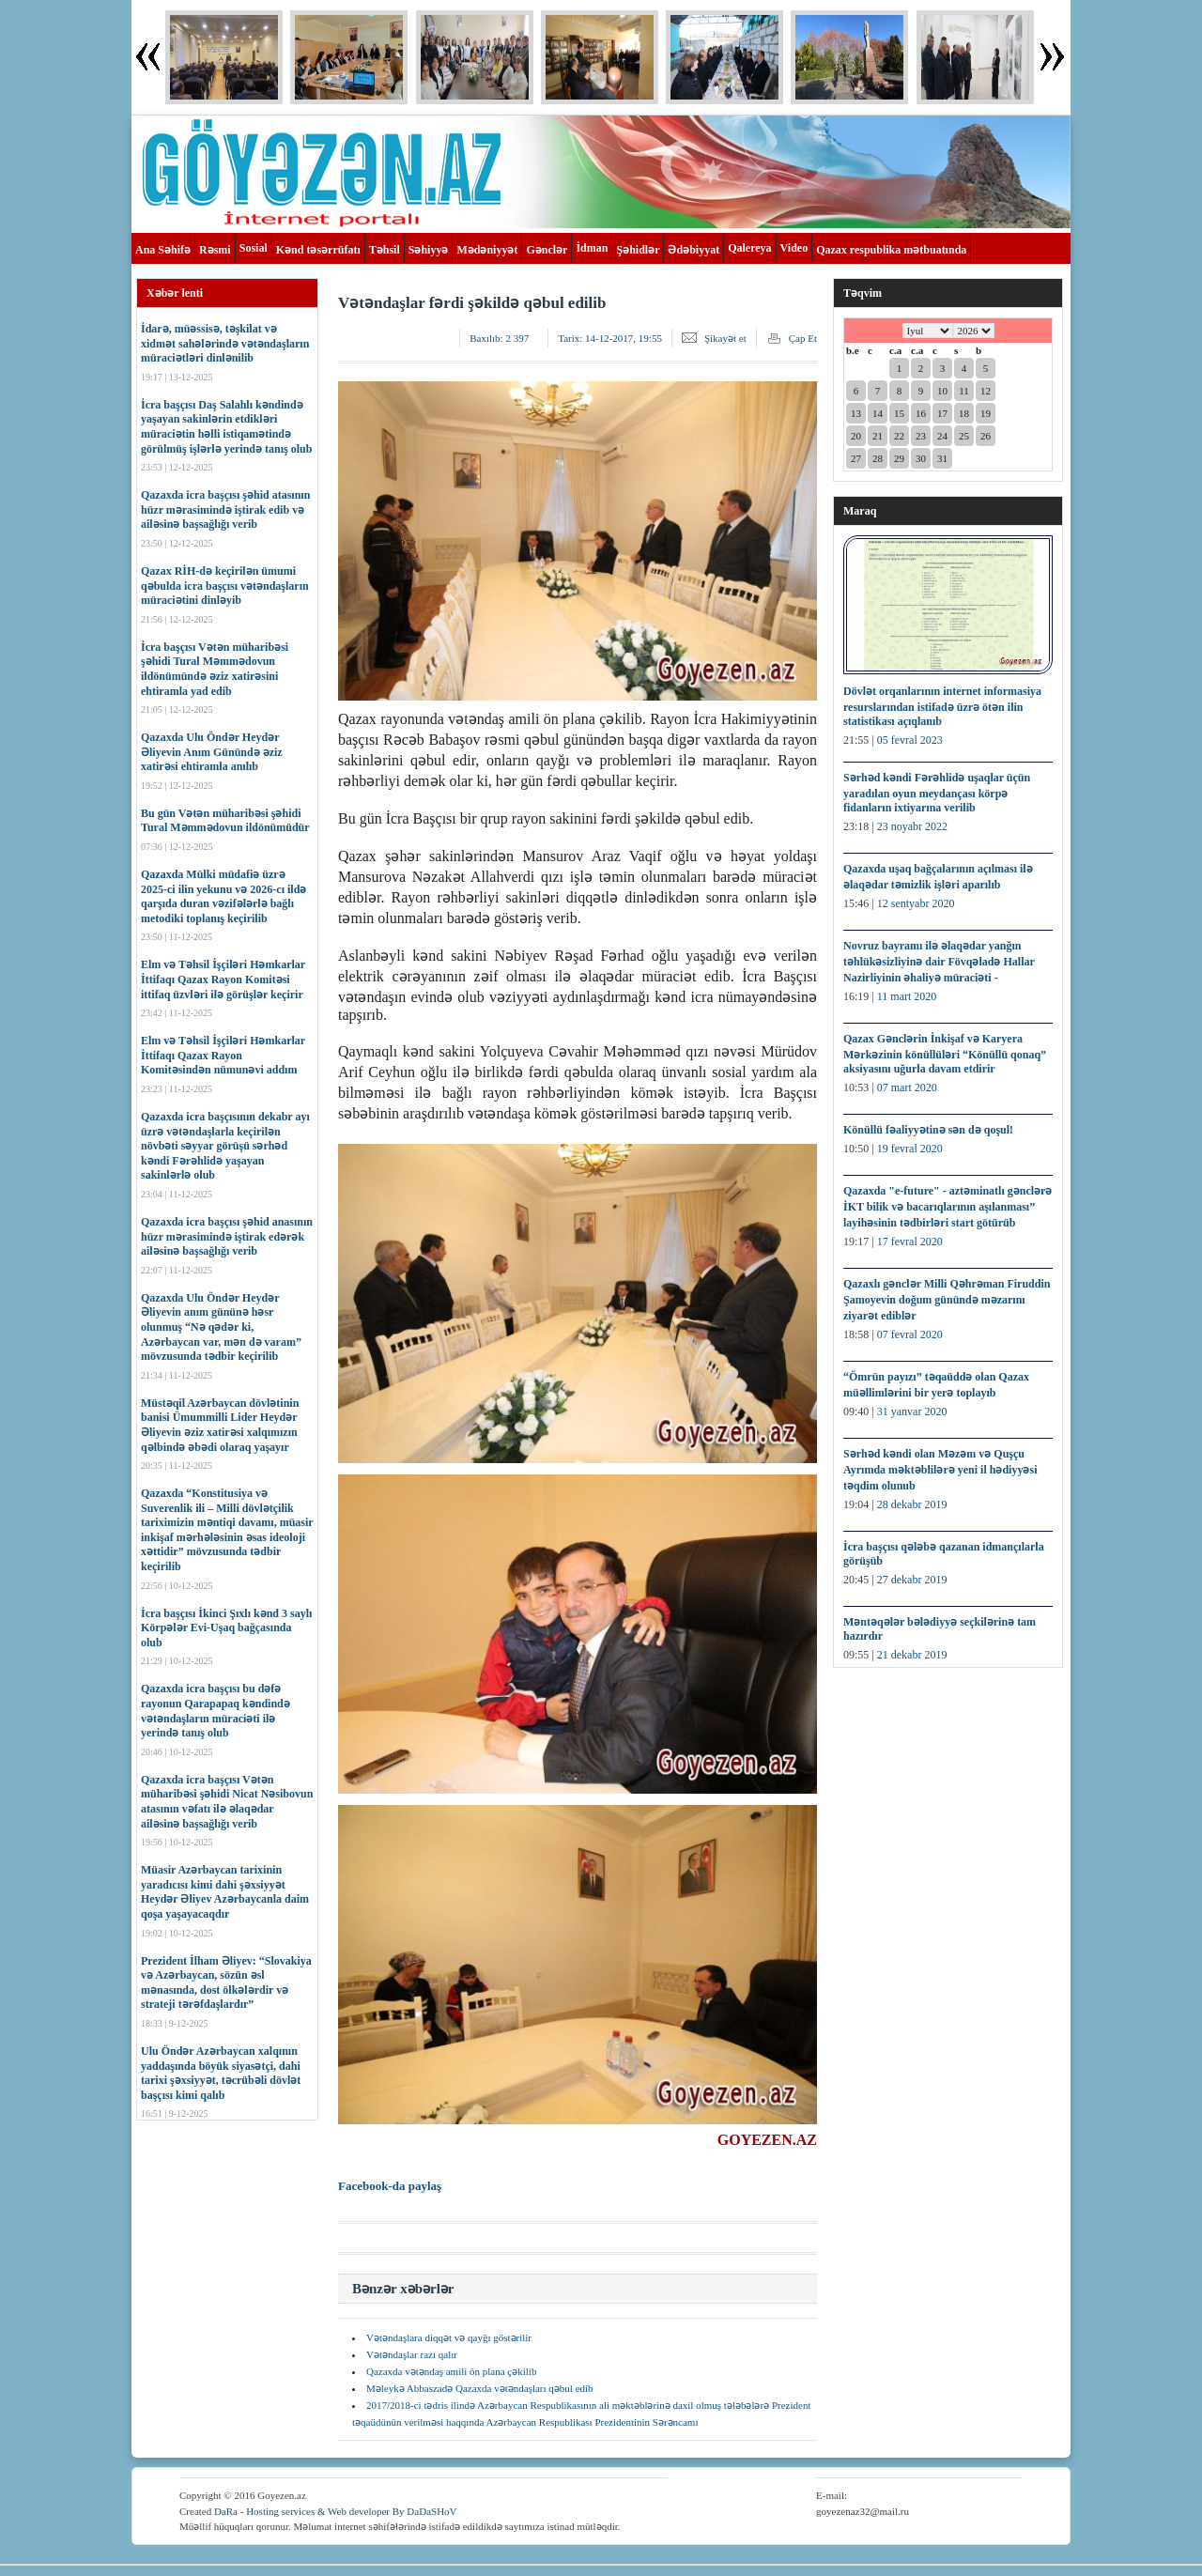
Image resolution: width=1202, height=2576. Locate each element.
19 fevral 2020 (910, 1148)
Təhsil (384, 249)
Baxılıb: (499, 338)
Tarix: (610, 338)
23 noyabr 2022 (912, 826)
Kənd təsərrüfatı (318, 249)
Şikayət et (725, 338)
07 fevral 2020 (910, 1334)
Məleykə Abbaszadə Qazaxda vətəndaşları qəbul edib (479, 2388)
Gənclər (546, 249)
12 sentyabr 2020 (916, 903)
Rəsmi (215, 249)
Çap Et (803, 338)
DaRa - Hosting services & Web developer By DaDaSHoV (335, 2511)
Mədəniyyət (486, 249)
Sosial (253, 248)
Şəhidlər (637, 249)
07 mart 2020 (907, 1087)
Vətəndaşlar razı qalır (411, 2354)
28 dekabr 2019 (912, 1504)
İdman (592, 248)
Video (794, 248)
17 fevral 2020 (910, 1241)
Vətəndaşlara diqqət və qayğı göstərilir (449, 2337)
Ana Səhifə (163, 249)
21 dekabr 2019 (912, 1654)
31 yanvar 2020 (912, 1411)
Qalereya (749, 248)
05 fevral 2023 (910, 740)
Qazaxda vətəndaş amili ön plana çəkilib (451, 2371)
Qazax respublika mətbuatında (891, 249)
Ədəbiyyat (693, 249)
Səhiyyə (428, 249)
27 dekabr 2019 (912, 1579)
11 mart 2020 (907, 996)
